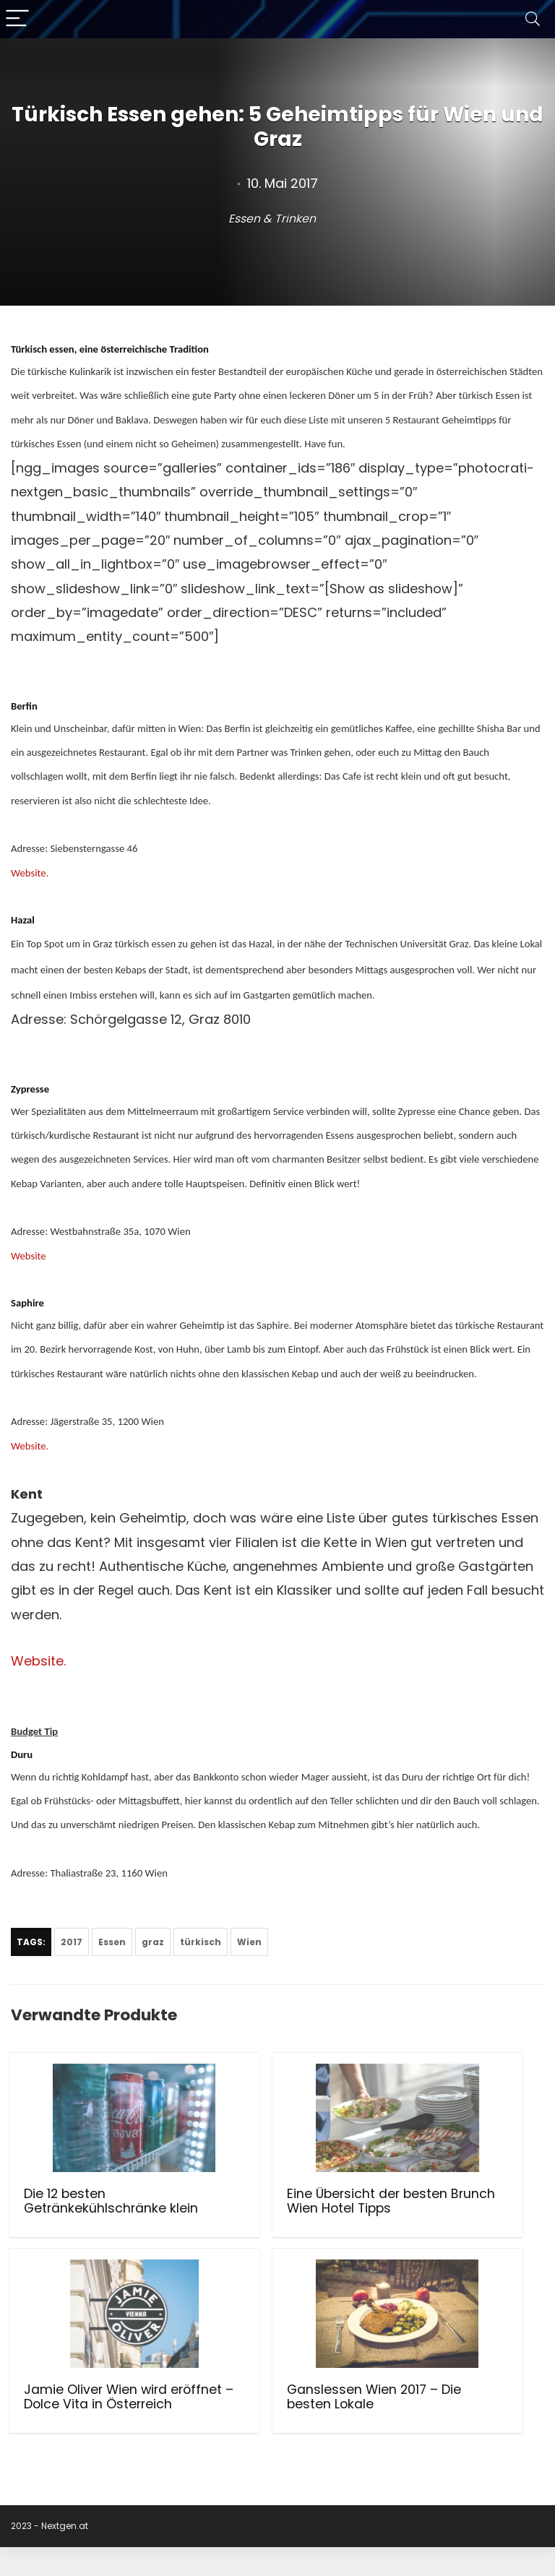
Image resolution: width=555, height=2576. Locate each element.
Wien (249, 1942)
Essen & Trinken (272, 218)
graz (153, 1942)
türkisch (200, 1942)
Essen (112, 1942)
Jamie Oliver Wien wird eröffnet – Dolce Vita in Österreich (457, 2208)
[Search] (532, 19)
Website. (29, 872)
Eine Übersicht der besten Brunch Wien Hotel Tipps (272, 2208)
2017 (71, 1942)
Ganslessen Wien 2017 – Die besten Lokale (80, 2418)
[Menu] (17, 19)
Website (28, 1255)
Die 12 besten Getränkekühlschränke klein (92, 2208)
